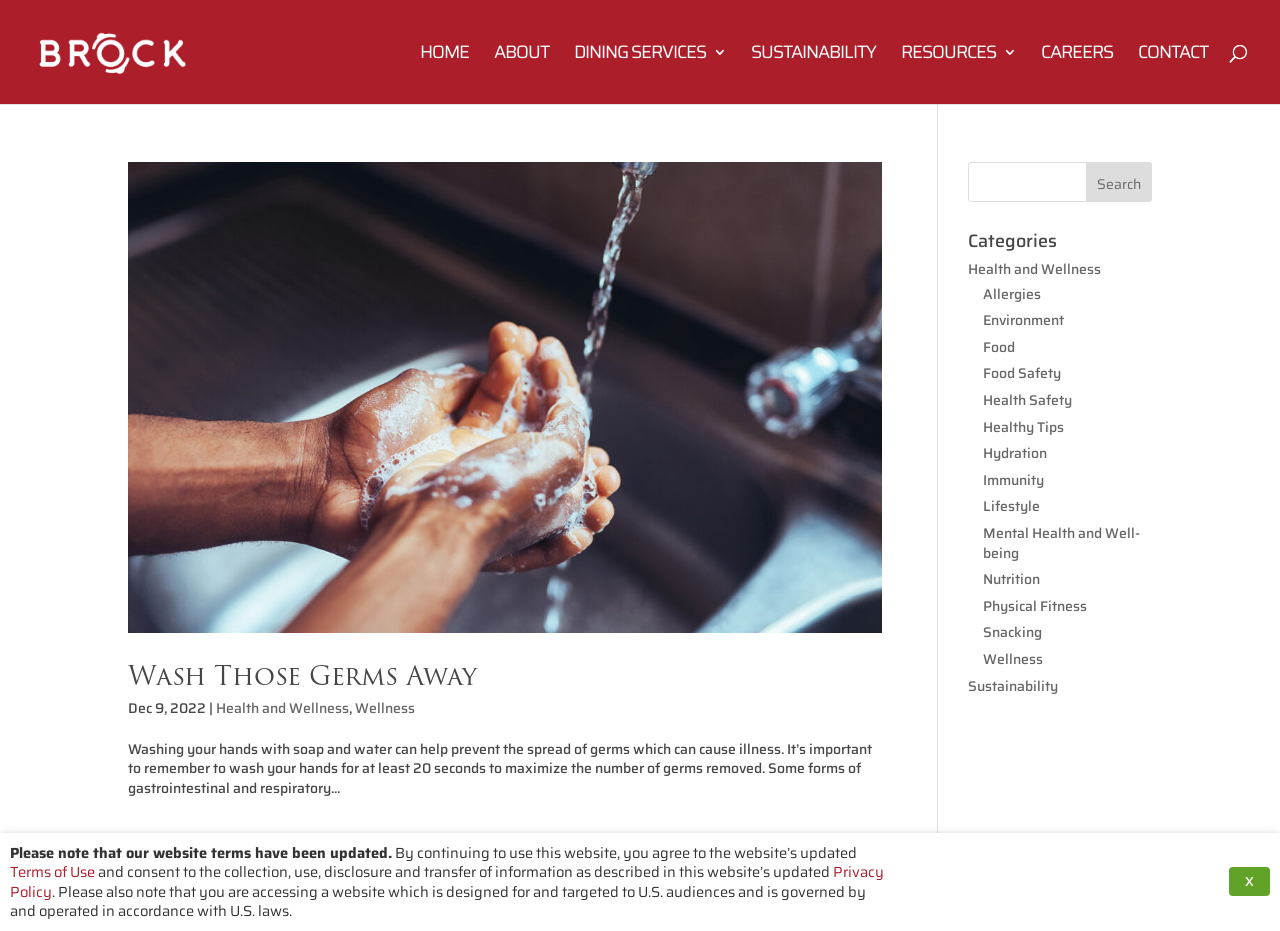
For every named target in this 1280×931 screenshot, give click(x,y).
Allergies (1012, 294)
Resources (948, 55)
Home (444, 55)
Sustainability (813, 55)
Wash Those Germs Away (302, 675)
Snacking (1012, 632)
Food (999, 347)
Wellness (385, 708)
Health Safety (1027, 400)
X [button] (1249, 881)
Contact (1173, 55)
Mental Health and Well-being (1061, 543)
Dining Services (640, 55)
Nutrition (1011, 579)
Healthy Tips (1023, 427)
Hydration (1015, 453)
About (521, 55)
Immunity (1013, 480)
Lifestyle (1011, 506)
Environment (1023, 320)
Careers (1077, 55)
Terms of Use (52, 871)
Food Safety (1022, 373)
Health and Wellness (282, 708)
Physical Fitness (1035, 606)
